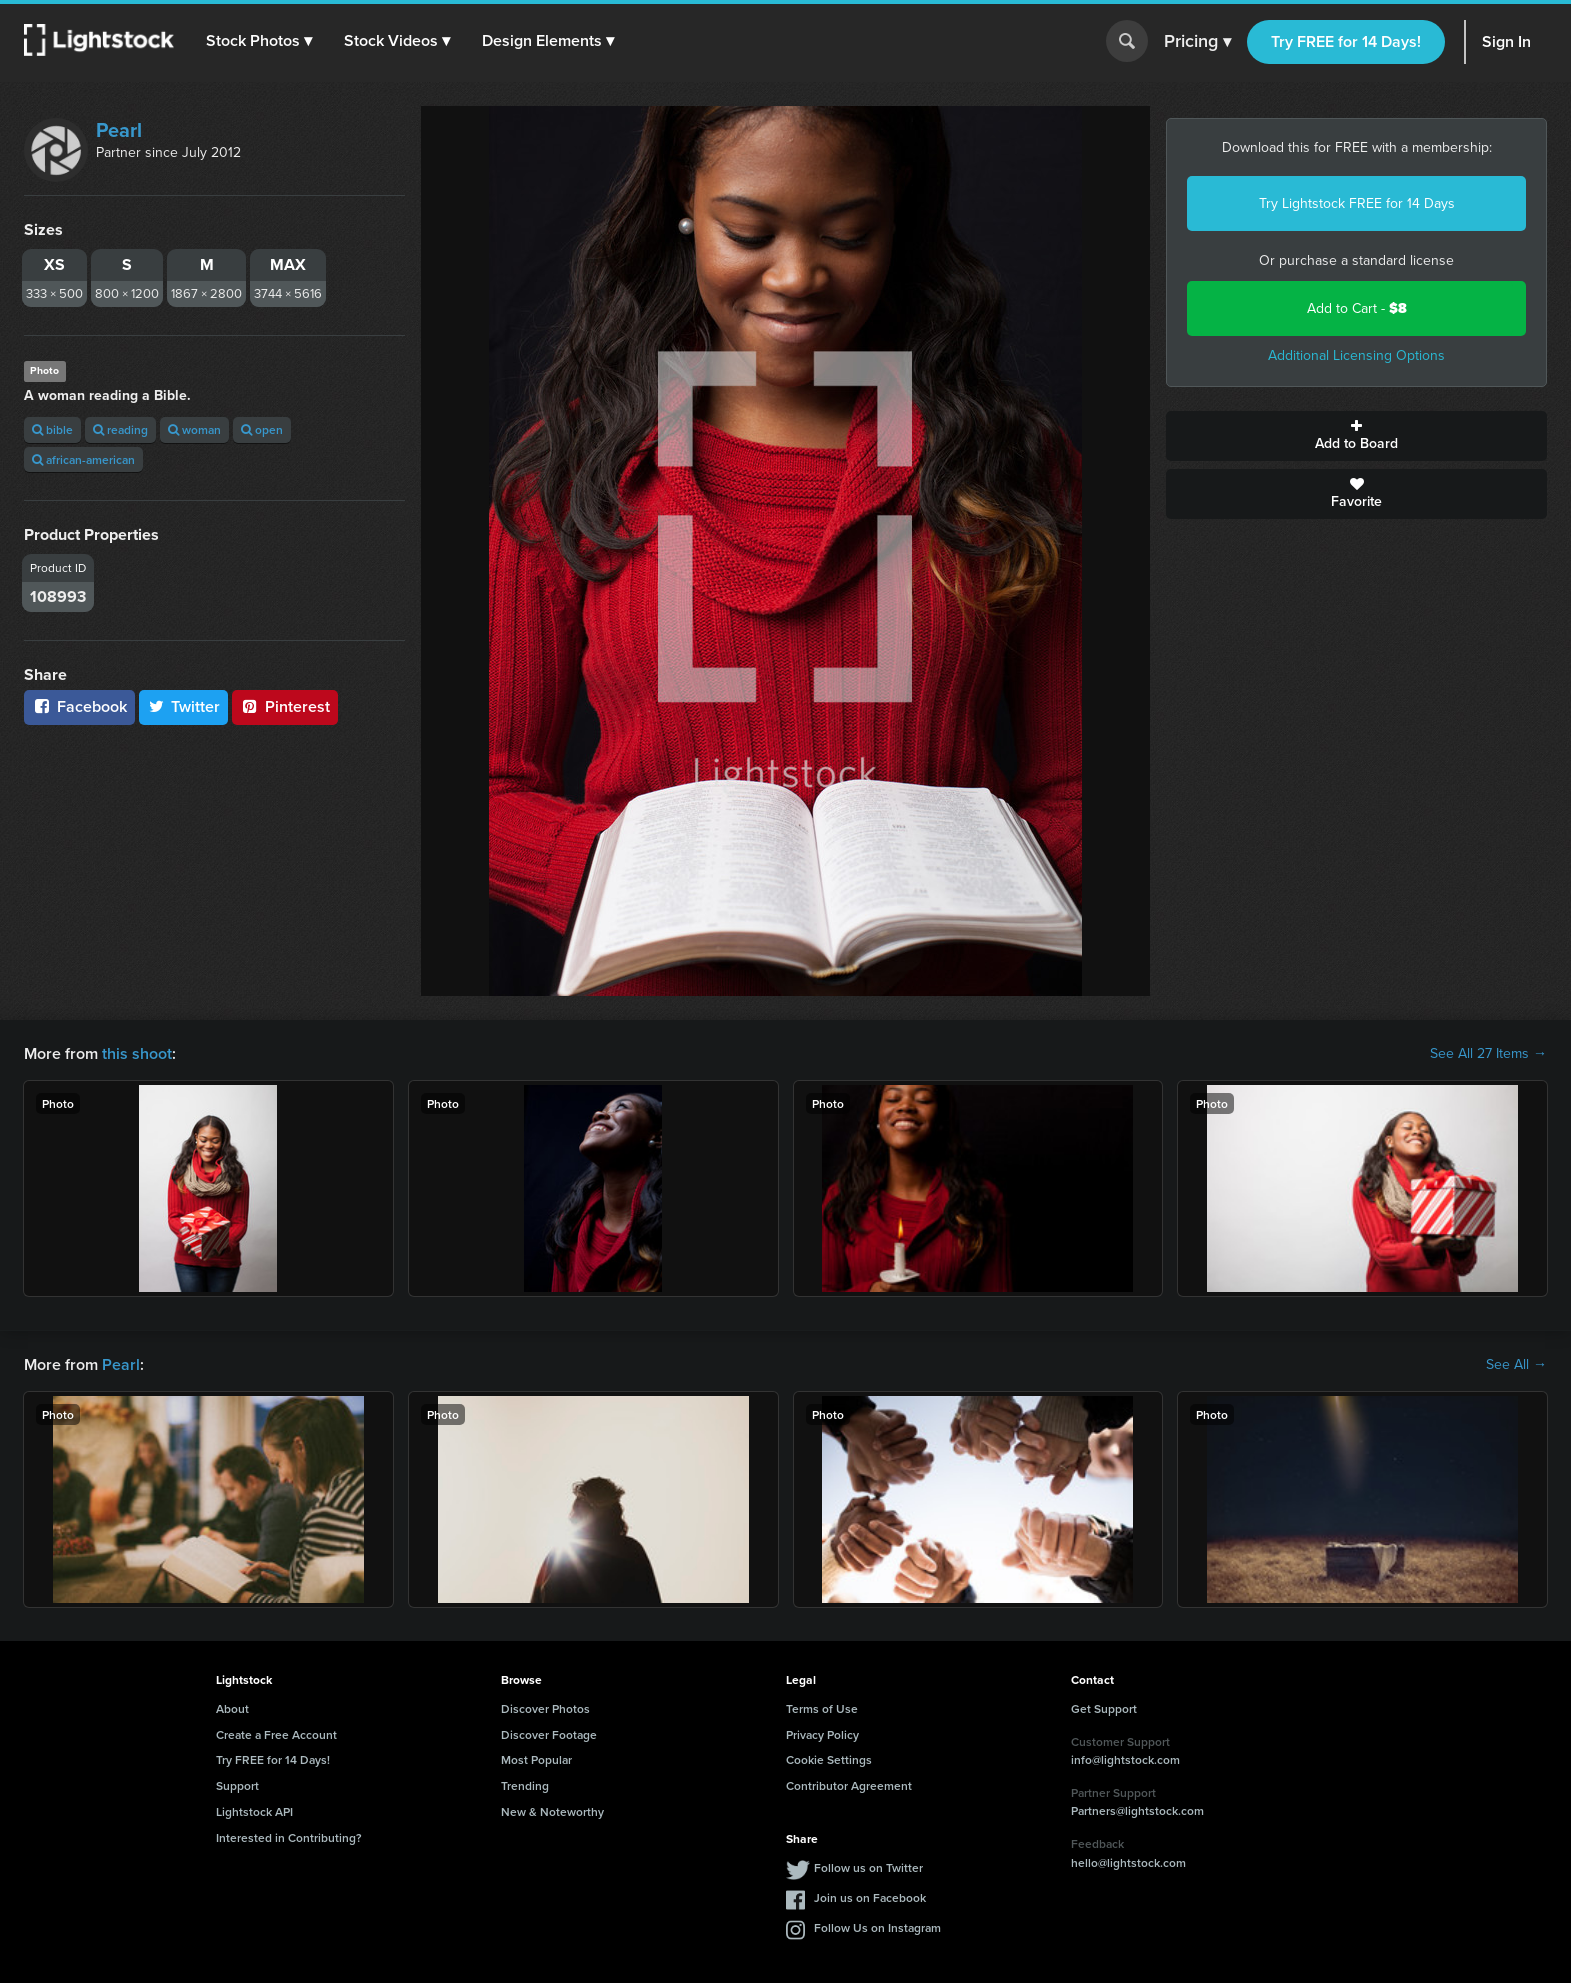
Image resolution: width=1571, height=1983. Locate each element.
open (262, 429)
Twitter (184, 706)
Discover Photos (545, 1708)
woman (194, 429)
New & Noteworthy (552, 1811)
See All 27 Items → (1488, 1054)
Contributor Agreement (849, 1785)
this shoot (137, 1053)
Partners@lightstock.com (1137, 1810)
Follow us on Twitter (868, 1867)
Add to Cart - (1357, 308)
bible (52, 429)
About (232, 1708)
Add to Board (1356, 436)
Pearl (119, 130)
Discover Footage (549, 1734)
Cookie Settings (829, 1759)
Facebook (79, 706)
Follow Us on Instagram (877, 1927)
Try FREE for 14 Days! (1346, 41)
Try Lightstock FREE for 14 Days (1357, 203)
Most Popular (536, 1759)
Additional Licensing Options (1356, 355)
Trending (525, 1785)
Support (237, 1785)
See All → (1516, 1365)
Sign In (1506, 41)
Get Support (1104, 1708)
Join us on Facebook (870, 1897)
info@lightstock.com (1125, 1759)
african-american (83, 459)
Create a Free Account (276, 1734)
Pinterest (285, 706)
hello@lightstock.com (1128, 1862)
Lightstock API (254, 1811)
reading (120, 429)
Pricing (1197, 42)
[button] (259, 41)
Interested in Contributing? (289, 1837)
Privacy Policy (822, 1734)
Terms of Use (822, 1708)
